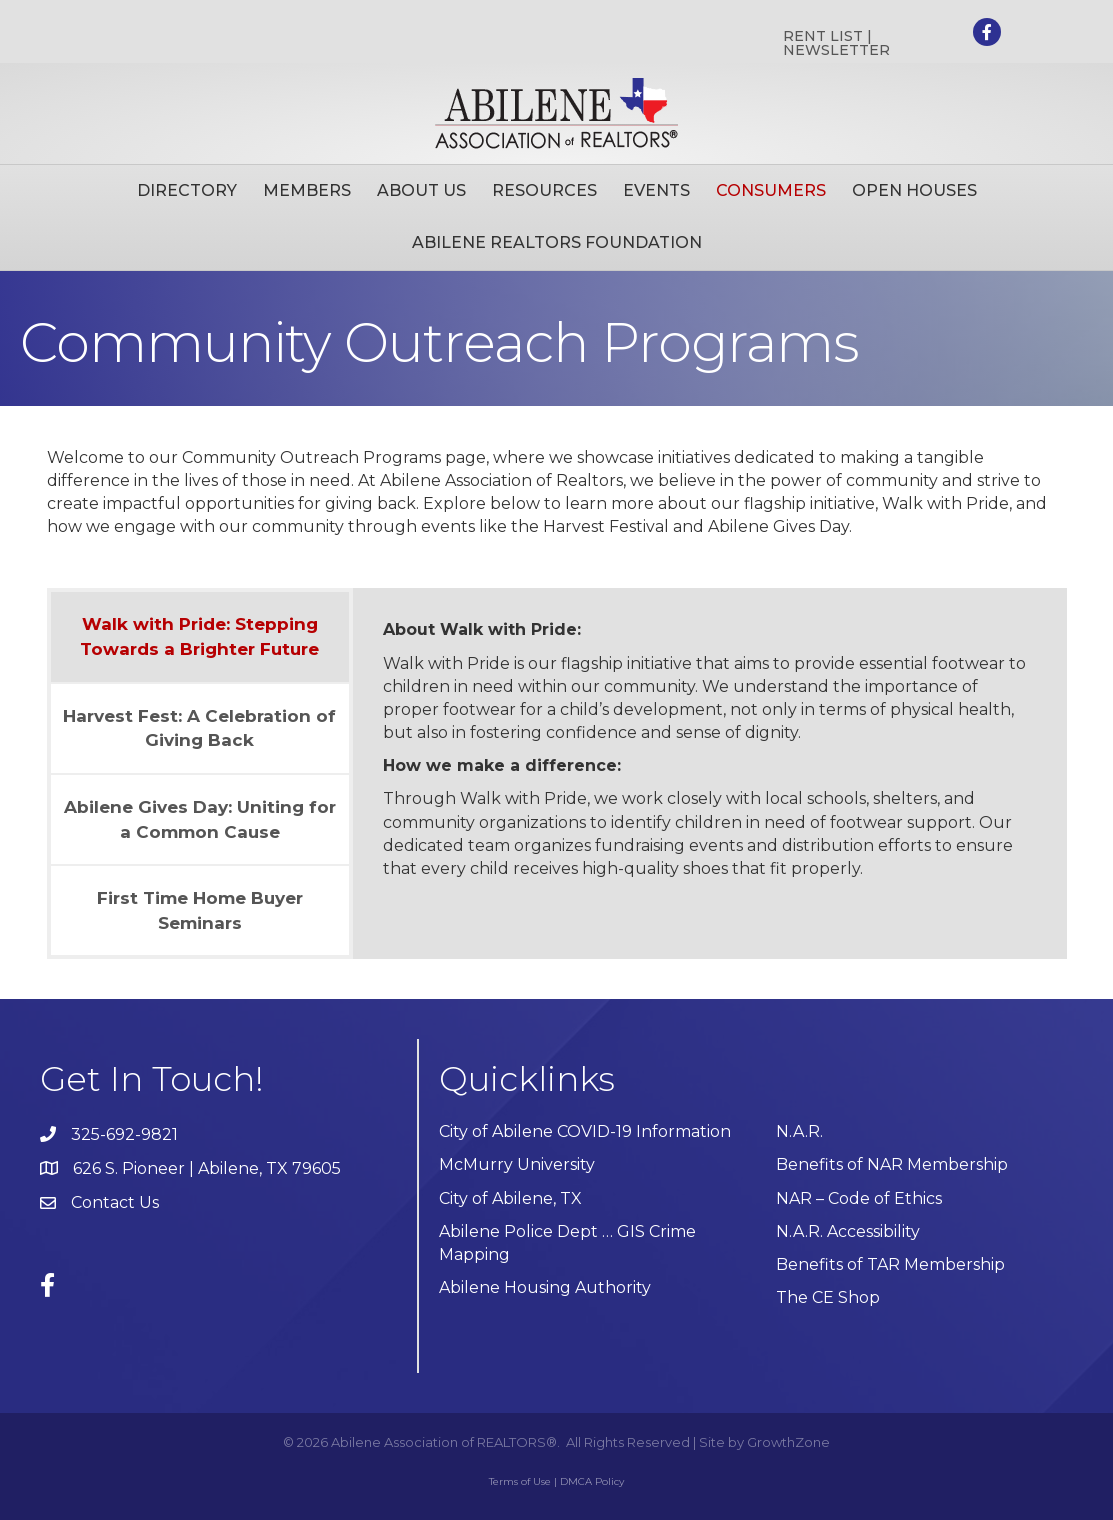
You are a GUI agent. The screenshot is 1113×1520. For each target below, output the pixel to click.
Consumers (771, 190)
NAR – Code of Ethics (859, 1198)
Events (656, 190)
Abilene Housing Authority (545, 1287)
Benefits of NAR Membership (892, 1164)
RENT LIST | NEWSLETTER (836, 43)
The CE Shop (828, 1297)
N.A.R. (799, 1131)
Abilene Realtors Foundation (557, 242)
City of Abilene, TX (510, 1198)
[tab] (200, 636)
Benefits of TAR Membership (890, 1264)
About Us (421, 190)
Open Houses (914, 190)
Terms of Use (520, 1481)
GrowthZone (788, 1442)
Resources (544, 190)
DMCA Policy (592, 1481)
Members (307, 190)
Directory (187, 190)
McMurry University (517, 1164)
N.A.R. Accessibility (850, 1231)
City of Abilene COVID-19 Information (585, 1131)
